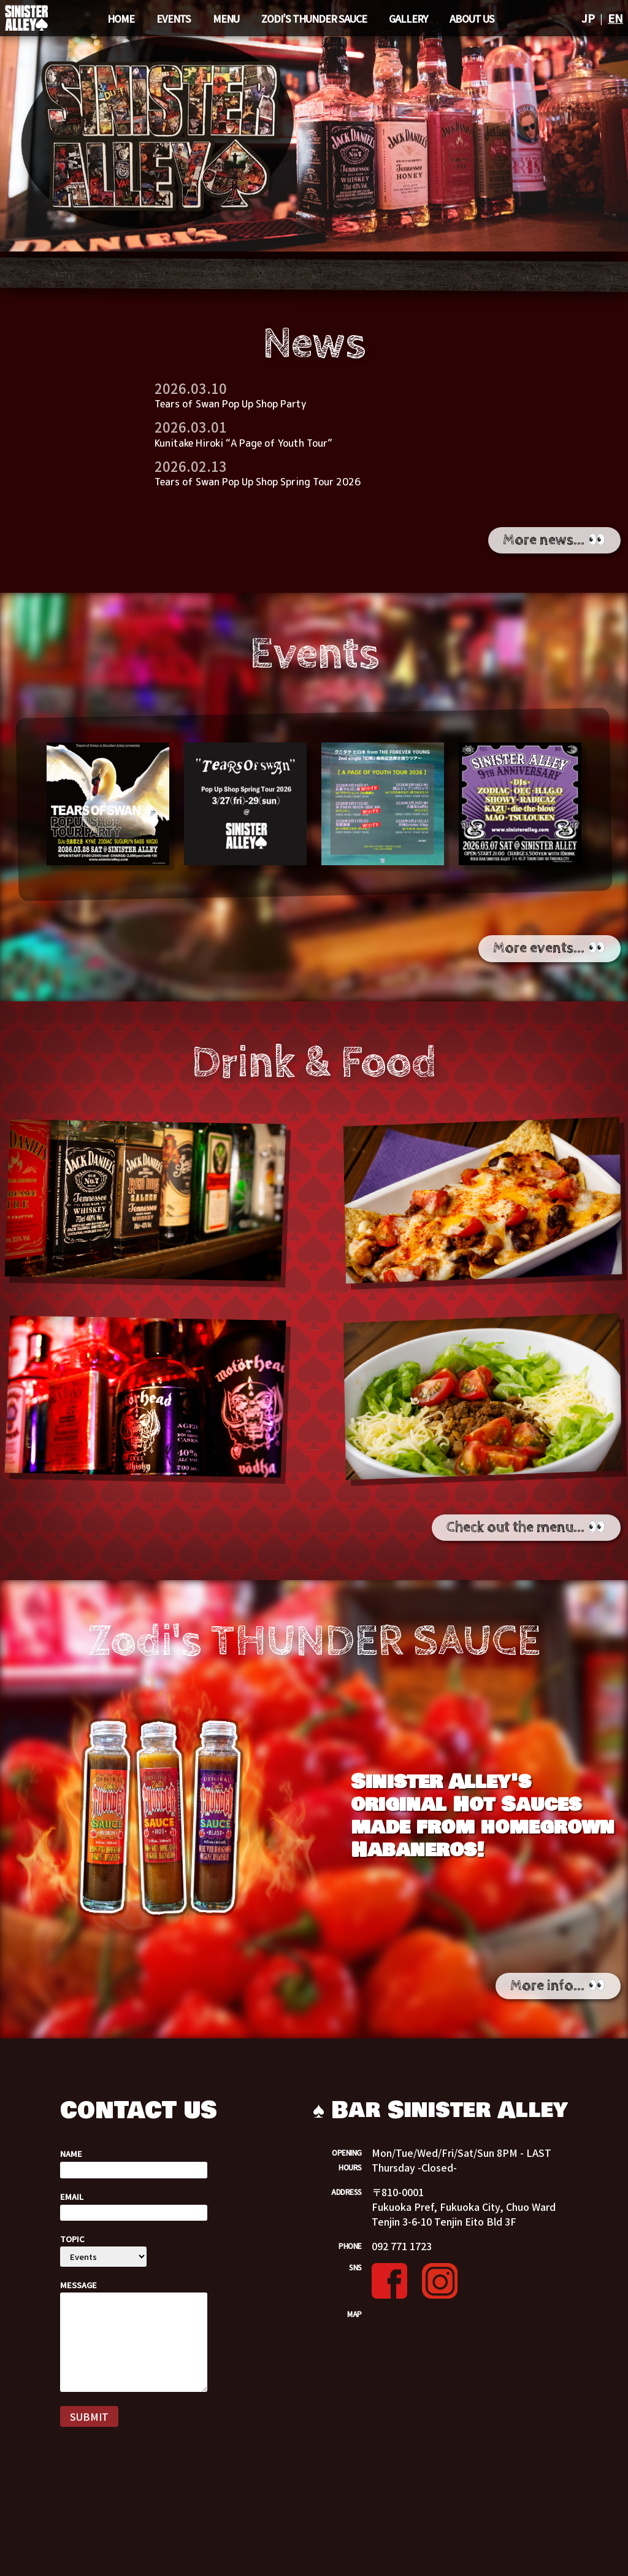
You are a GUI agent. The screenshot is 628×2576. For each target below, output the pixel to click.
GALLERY (408, 18)
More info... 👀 (558, 1985)
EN (615, 18)
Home (120, 18)
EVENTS (173, 18)
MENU (226, 18)
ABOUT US (472, 18)
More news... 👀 (554, 540)
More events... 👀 (549, 948)
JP (588, 18)
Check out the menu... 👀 (526, 1527)
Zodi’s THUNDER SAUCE (314, 18)
